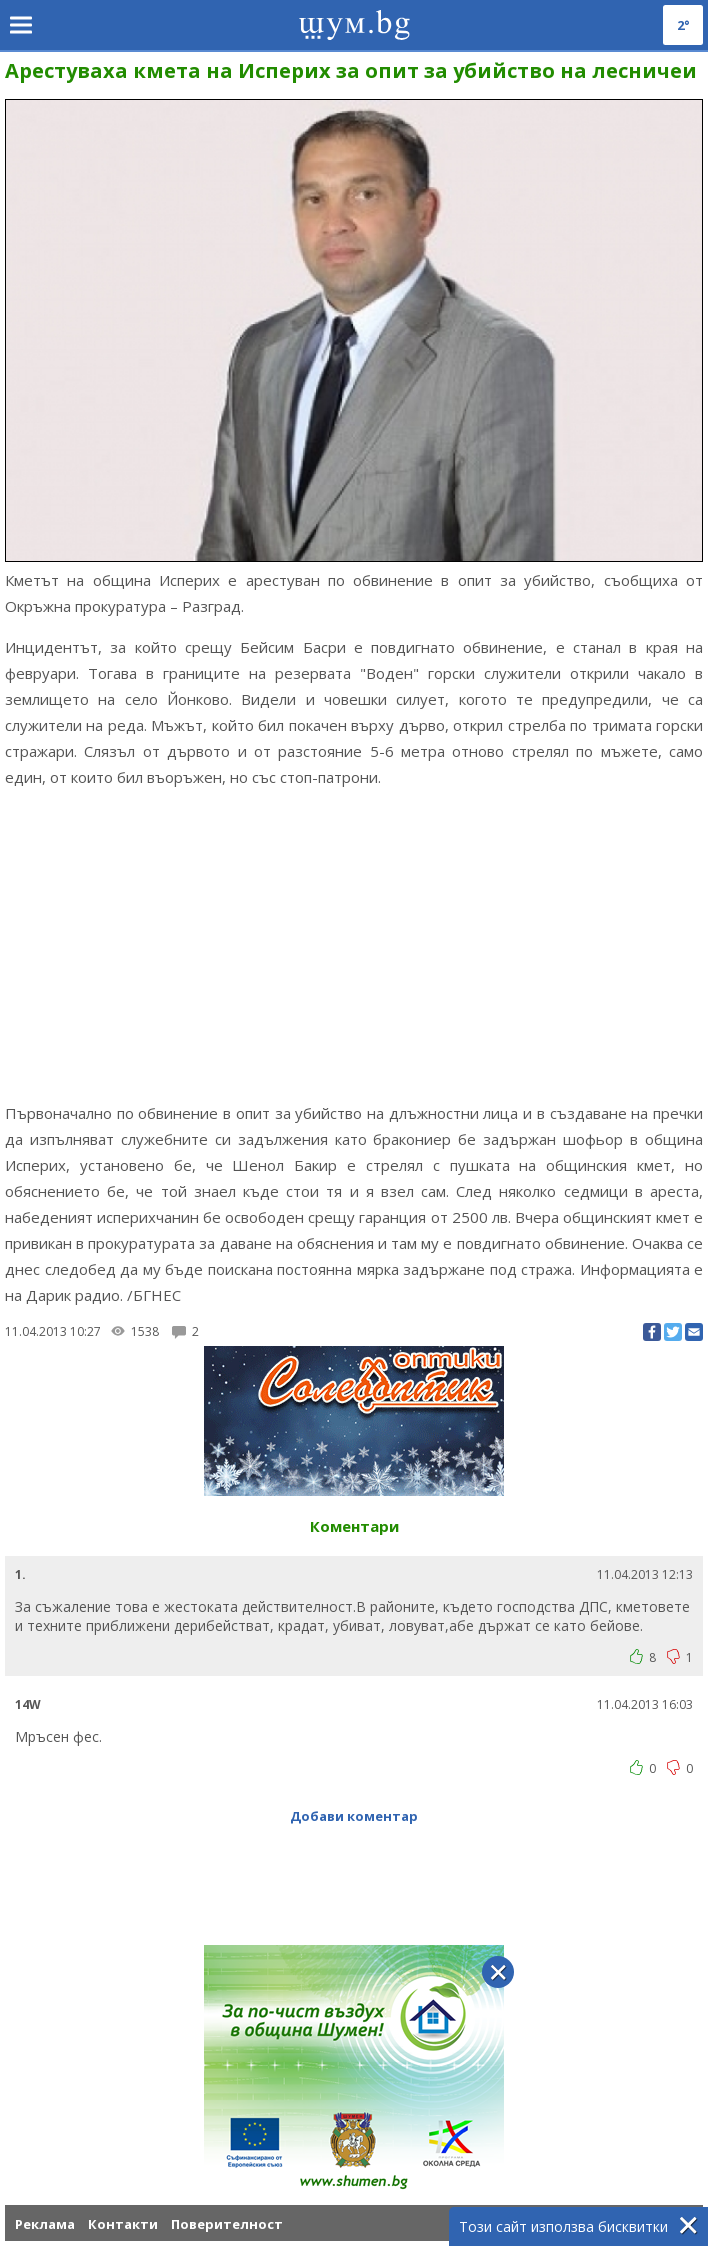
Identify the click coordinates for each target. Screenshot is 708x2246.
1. (20, 1574)
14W (28, 1704)
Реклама (45, 2224)
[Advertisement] (354, 945)
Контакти (123, 2224)
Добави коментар (354, 1816)
